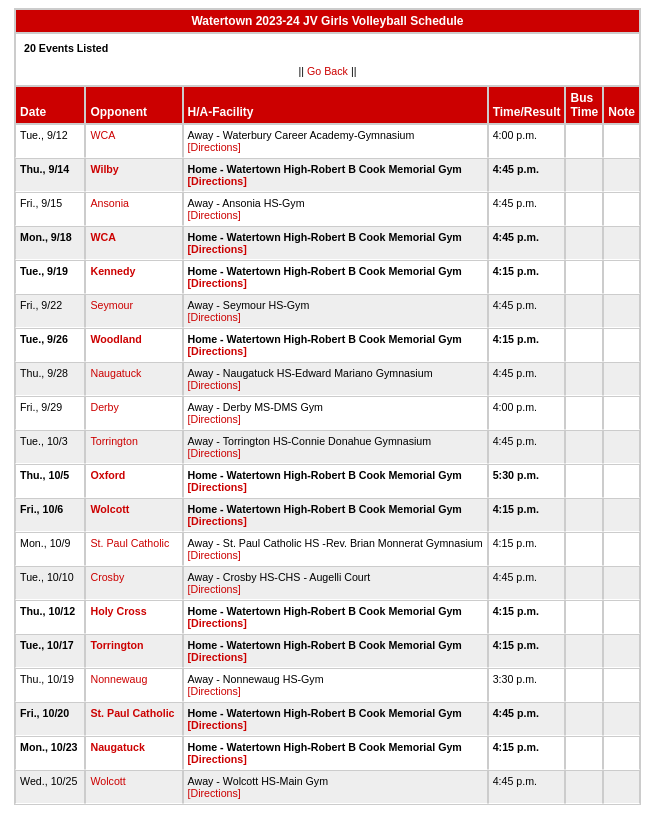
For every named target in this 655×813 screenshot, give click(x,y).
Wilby (104, 169)
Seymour (111, 305)
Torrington (113, 441)
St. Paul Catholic (129, 543)
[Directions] (214, 147)
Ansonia (109, 203)
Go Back (327, 71)
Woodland (115, 339)
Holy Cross (118, 611)
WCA (102, 135)
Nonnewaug (118, 679)
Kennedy (112, 271)
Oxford (107, 475)
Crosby (107, 577)
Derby (104, 407)
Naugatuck (115, 373)
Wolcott (109, 509)
